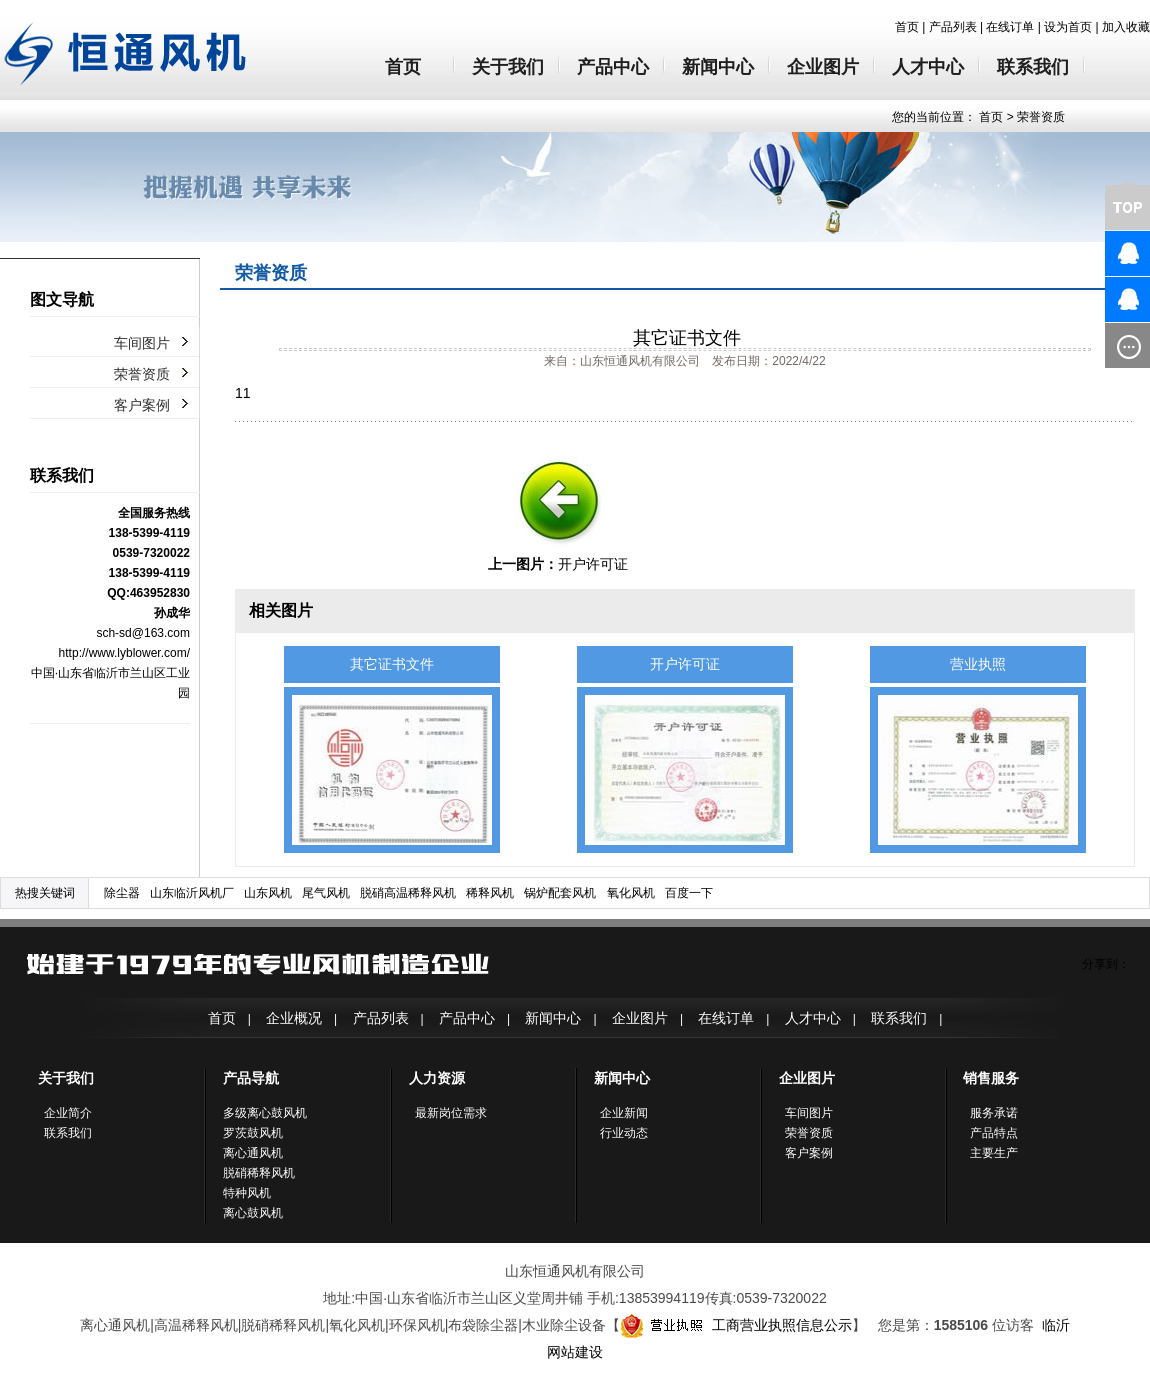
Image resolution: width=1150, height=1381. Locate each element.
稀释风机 (490, 893)
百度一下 (689, 893)
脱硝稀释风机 (259, 1173)
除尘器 (122, 893)
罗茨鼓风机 (253, 1133)
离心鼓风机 (253, 1213)
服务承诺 (994, 1113)
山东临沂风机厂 (192, 893)
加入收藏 (1126, 27)
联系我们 (1033, 67)
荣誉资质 (1041, 117)
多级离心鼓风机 (265, 1113)
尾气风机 (326, 893)
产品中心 (613, 67)
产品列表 (953, 27)
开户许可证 (593, 564)
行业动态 (624, 1133)
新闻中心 (718, 67)
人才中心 (928, 67)
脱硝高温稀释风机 (408, 893)
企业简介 (68, 1113)
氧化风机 (631, 893)
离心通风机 (253, 1153)
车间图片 (142, 343)
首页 (907, 27)
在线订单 (1010, 27)
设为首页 (1068, 27)
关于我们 (508, 67)
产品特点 (994, 1133)
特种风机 (247, 1193)
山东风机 (268, 893)
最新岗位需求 (451, 1113)
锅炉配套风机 (560, 893)
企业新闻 (624, 1113)
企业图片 (823, 67)
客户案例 (142, 405)
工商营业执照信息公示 (736, 1325)
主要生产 (994, 1153)
